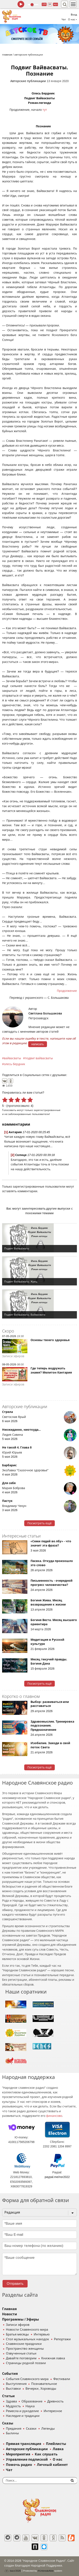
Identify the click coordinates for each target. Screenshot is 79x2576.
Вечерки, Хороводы (40, 2388)
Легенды (48, 2428)
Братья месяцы (17, 2334)
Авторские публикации (28, 81)
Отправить (15, 2283)
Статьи (8, 2396)
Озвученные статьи (21, 2353)
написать (37, 1044)
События (10, 2373)
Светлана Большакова (45, 1013)
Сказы (7, 2423)
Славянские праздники (24, 2343)
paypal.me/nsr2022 (57, 2177)
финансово (54, 2115)
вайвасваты (12, 1058)
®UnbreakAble (46, 2570)
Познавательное (44, 2383)
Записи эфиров (17, 2324)
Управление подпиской (27, 2459)
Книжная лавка (53, 2358)
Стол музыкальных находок (27, 2339)
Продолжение (67, 990)
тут (45, 109)
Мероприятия (18, 2454)
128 (44, 4)
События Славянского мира (27, 2379)
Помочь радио (19, 2464)
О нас (57, 2459)
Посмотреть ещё (39, 1523)
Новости (9, 2314)
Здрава (11, 2401)
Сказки (31, 2428)
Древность (55, 2401)
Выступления (16, 2383)
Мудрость (13, 2406)
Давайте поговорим (21, 2358)
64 (50, 4)
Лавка (58, 2449)
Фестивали (61, 2379)
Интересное (53, 2411)
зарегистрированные (47, 1110)
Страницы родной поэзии (26, 2363)
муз (55, 4)
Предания (13, 2428)
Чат (64, 19)
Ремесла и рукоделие (22, 2411)
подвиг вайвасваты (39, 1058)
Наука (30, 2406)
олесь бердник (14, 1064)
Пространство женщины (25, 2348)
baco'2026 (12, 2571)
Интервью (42, 2334)
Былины (12, 2433)
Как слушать (46, 2454)
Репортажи (62, 2339)
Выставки (13, 2388)
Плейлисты (56, 2444)
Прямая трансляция (23, 2444)
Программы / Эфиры (20, 2319)
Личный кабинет (52, 2464)
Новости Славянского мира (27, 2329)
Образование (31, 2401)
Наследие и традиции (23, 2415)
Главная (9, 2309)
